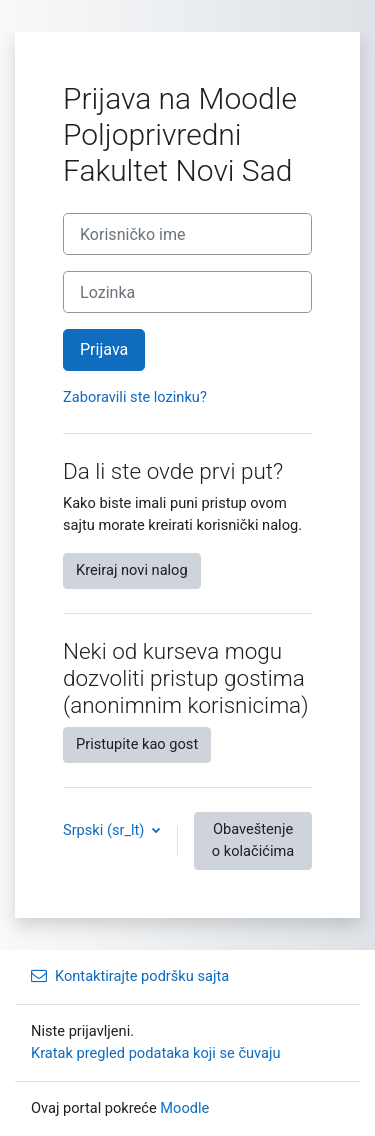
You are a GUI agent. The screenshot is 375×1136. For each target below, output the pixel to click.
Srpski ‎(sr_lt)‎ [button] (105, 830)
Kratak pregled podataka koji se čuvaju (156, 1053)
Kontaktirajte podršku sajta (130, 976)
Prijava (104, 349)
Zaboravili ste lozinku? (135, 397)
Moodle (184, 1108)
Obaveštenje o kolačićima (253, 840)
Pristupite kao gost (137, 744)
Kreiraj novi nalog (132, 570)
